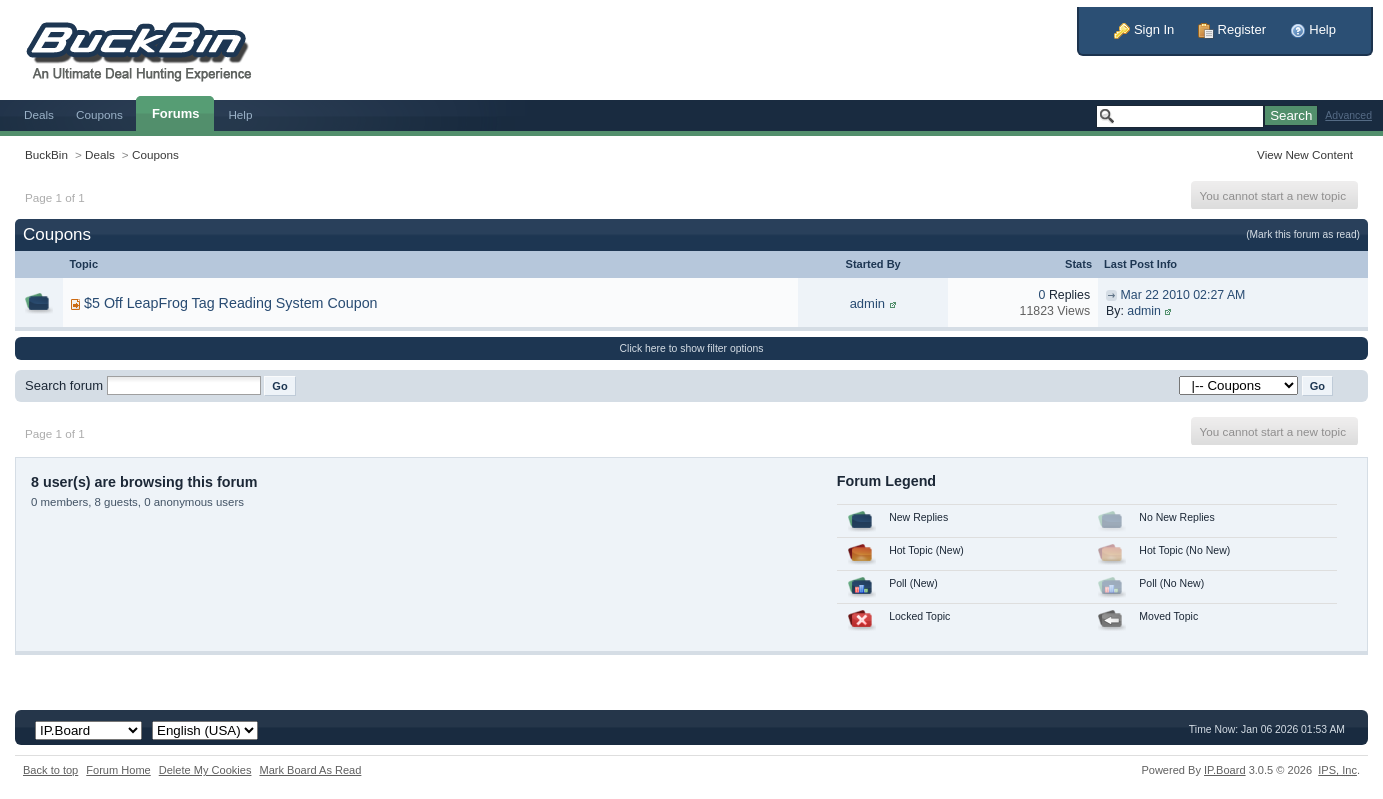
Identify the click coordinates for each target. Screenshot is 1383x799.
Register (1232, 29)
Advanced (1348, 115)
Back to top (50, 770)
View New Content (1305, 154)
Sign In (1144, 29)
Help (1313, 29)
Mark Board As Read (310, 770)
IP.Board (1225, 770)
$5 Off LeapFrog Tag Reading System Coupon (231, 303)
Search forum (64, 385)
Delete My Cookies (205, 770)
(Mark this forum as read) (1303, 234)
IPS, (1337, 770)
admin (867, 303)
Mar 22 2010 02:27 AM (1183, 295)
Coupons (99, 114)
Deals (39, 114)
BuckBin (46, 154)
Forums (176, 113)
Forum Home (118, 770)
